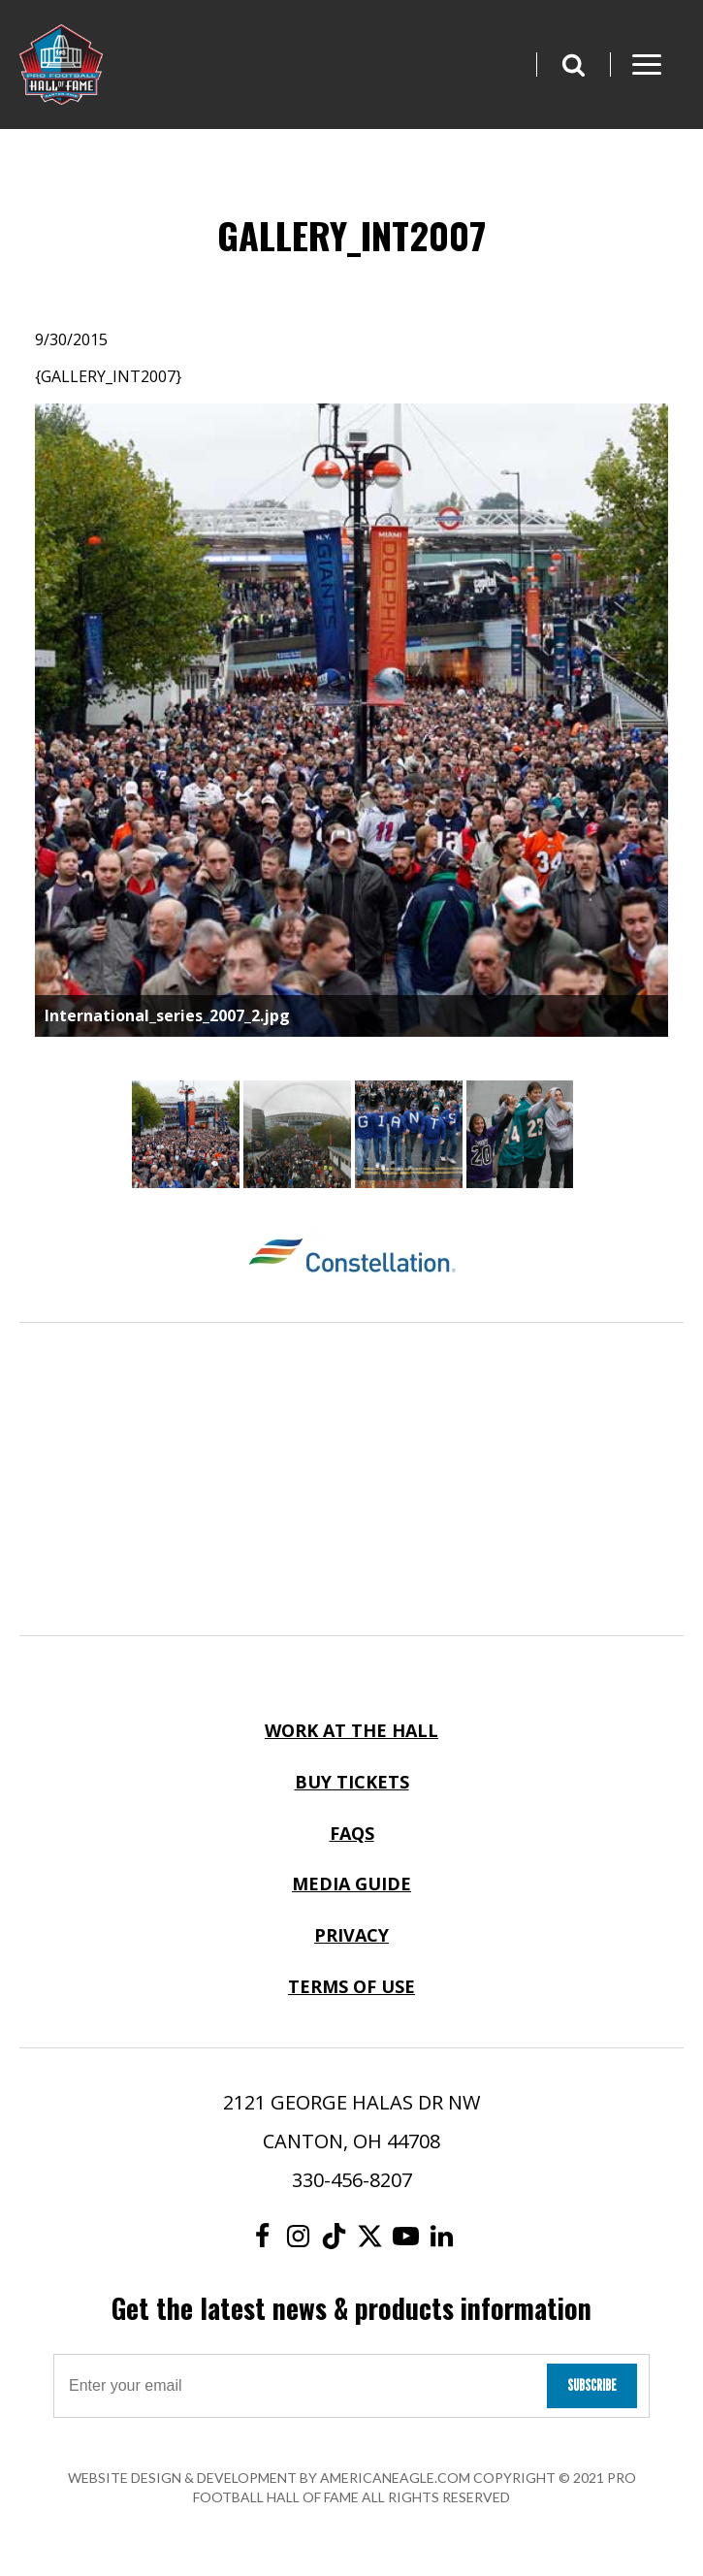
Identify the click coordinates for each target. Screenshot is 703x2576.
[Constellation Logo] (351, 1258)
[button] (573, 64)
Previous (20, 722)
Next (682, 722)
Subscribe (592, 2385)
